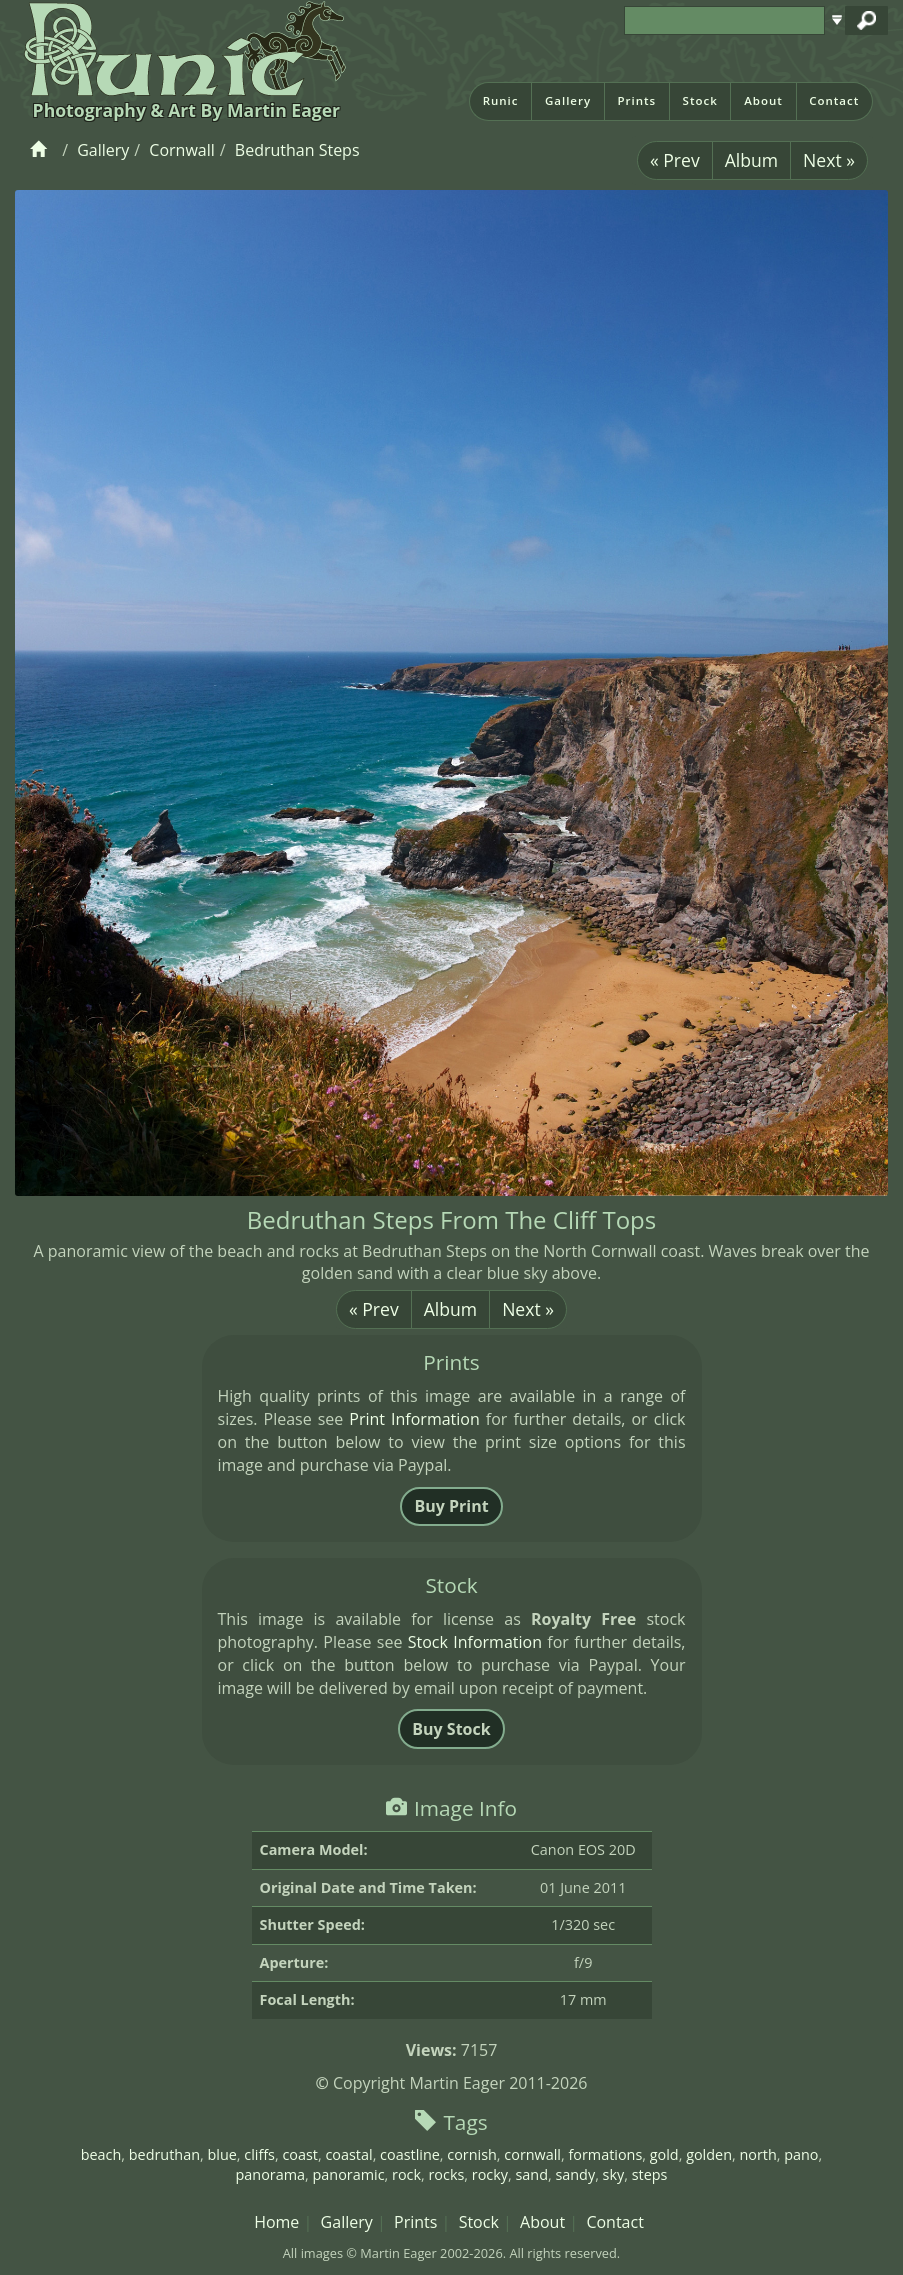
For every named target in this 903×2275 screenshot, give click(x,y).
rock (406, 2174)
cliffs (259, 2154)
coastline (410, 2154)
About (763, 100)
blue (221, 2154)
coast (300, 2154)
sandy (575, 2174)
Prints (636, 100)
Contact (834, 100)
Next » (829, 160)
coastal (348, 2154)
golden (709, 2154)
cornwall (532, 2154)
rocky (490, 2174)
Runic (501, 100)
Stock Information (475, 1642)
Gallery (568, 100)
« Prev (675, 160)
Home (276, 2222)
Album (751, 160)
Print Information (414, 1419)
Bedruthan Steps (297, 150)
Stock (700, 100)
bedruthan (164, 2154)
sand (531, 2174)
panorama (270, 2174)
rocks (446, 2174)
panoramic (349, 2174)
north (757, 2154)
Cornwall (181, 150)
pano (801, 2154)
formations (605, 2154)
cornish (472, 2154)
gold (664, 2154)
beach (101, 2154)
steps (650, 2174)
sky (614, 2174)
